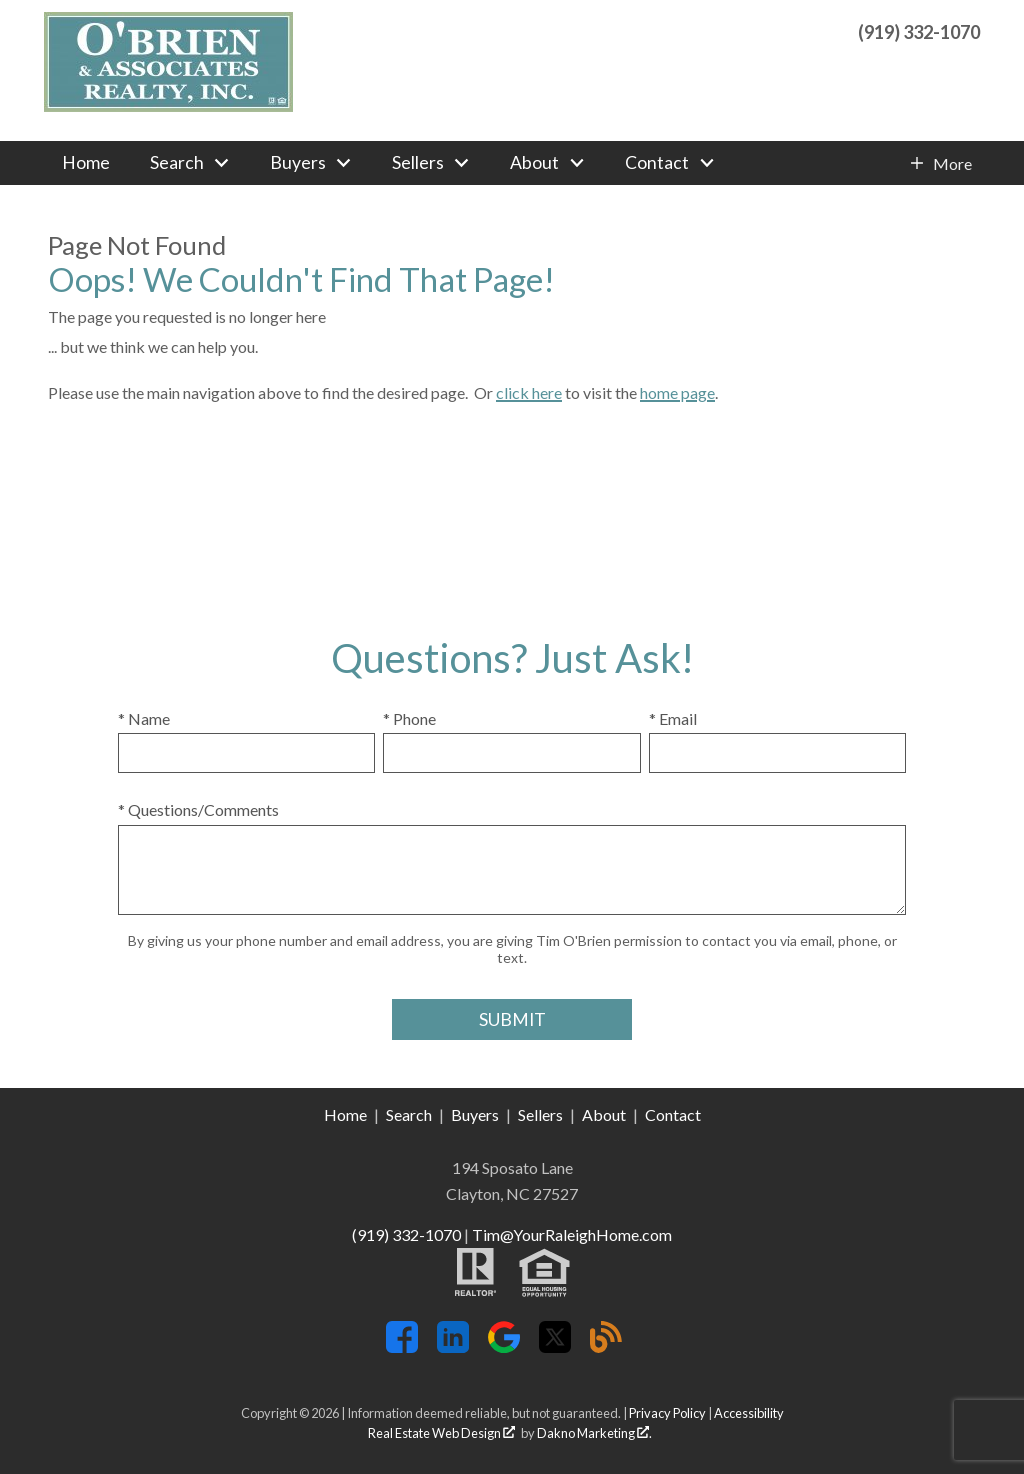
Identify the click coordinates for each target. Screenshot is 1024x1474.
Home (86, 163)
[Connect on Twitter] (555, 1346)
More (952, 164)
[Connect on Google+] (504, 1346)
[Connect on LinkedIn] (453, 1346)
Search (409, 1114)
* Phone (409, 718)
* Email (673, 718)
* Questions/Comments (198, 809)
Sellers (540, 1114)
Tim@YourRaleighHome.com (572, 1234)
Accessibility (749, 1413)
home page (677, 392)
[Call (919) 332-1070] (919, 29)
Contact (673, 1114)
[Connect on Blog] (606, 1346)
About (604, 1114)
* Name (144, 718)
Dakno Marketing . (594, 1433)
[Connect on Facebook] (402, 1346)
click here (529, 392)
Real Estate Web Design (441, 1433)
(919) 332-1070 (406, 1234)
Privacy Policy (667, 1413)
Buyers (475, 1114)
